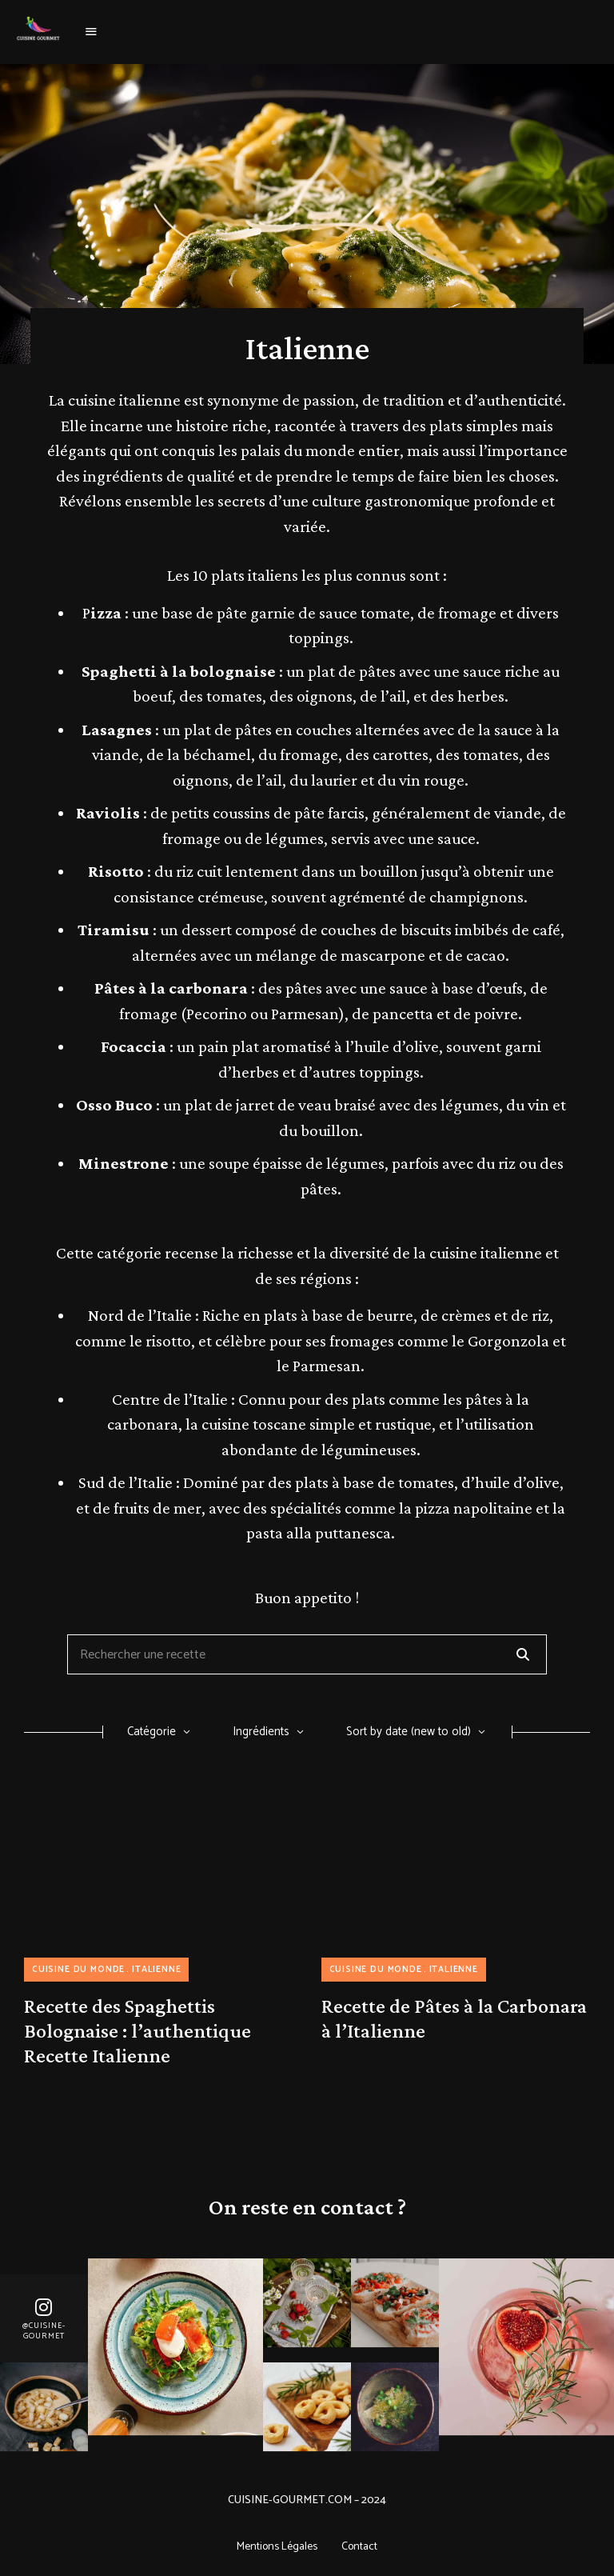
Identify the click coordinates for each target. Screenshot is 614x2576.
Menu (92, 32)
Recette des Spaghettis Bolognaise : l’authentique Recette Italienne (137, 2030)
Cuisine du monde (78, 1969)
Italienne (156, 1969)
